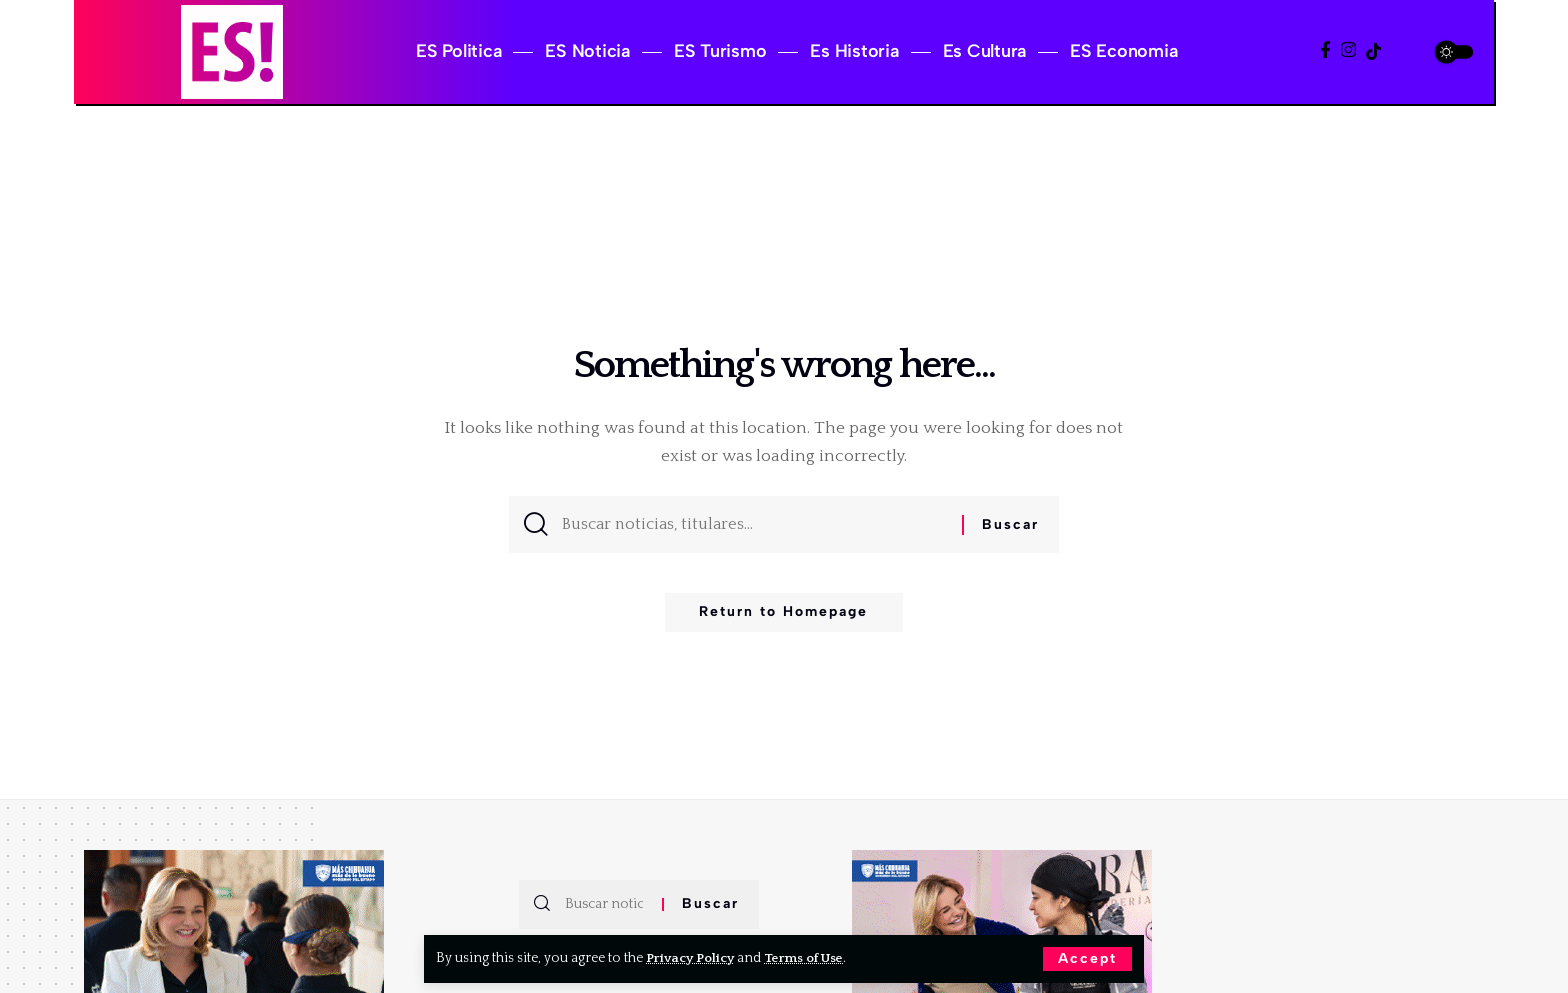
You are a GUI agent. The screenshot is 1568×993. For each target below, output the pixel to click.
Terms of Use (810, 958)
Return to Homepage (783, 618)
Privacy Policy (692, 958)
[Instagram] (1348, 50)
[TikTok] (1373, 51)
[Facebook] (1325, 50)
